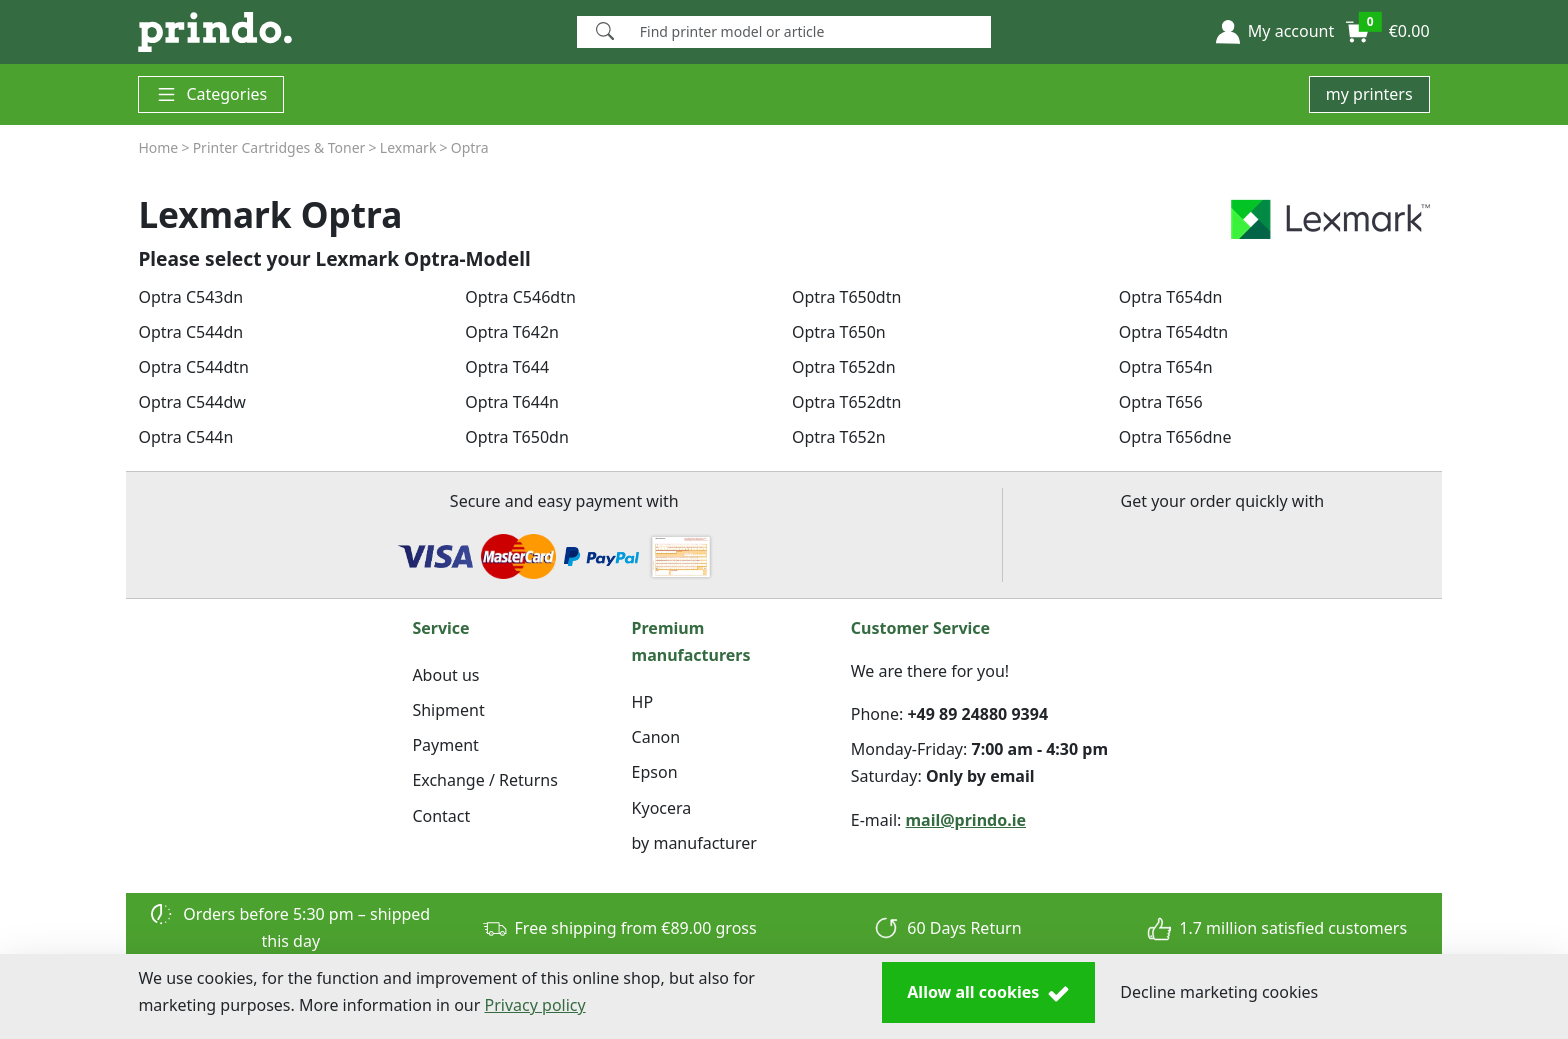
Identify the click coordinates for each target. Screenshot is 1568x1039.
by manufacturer (694, 843)
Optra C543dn (190, 297)
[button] (1275, 32)
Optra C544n (185, 437)
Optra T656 (1161, 402)
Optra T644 (507, 367)
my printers (1369, 94)
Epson (655, 772)
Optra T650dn (517, 437)
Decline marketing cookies (1219, 992)
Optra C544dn (190, 332)
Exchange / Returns (484, 780)
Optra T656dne (1175, 437)
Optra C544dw (192, 402)
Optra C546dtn (520, 297)
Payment (445, 745)
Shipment (448, 710)
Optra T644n (512, 402)
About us (445, 675)
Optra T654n (1166, 367)
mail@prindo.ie (966, 820)
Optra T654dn (1171, 297)
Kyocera (662, 808)
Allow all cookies (988, 993)
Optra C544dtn (193, 367)
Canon (656, 737)
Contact (441, 816)
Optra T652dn (844, 367)
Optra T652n (839, 437)
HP (643, 702)
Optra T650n (839, 332)
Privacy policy (535, 1005)
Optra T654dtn (1173, 332)
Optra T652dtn (846, 402)
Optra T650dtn (846, 297)
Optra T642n (512, 332)
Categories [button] (211, 94)
